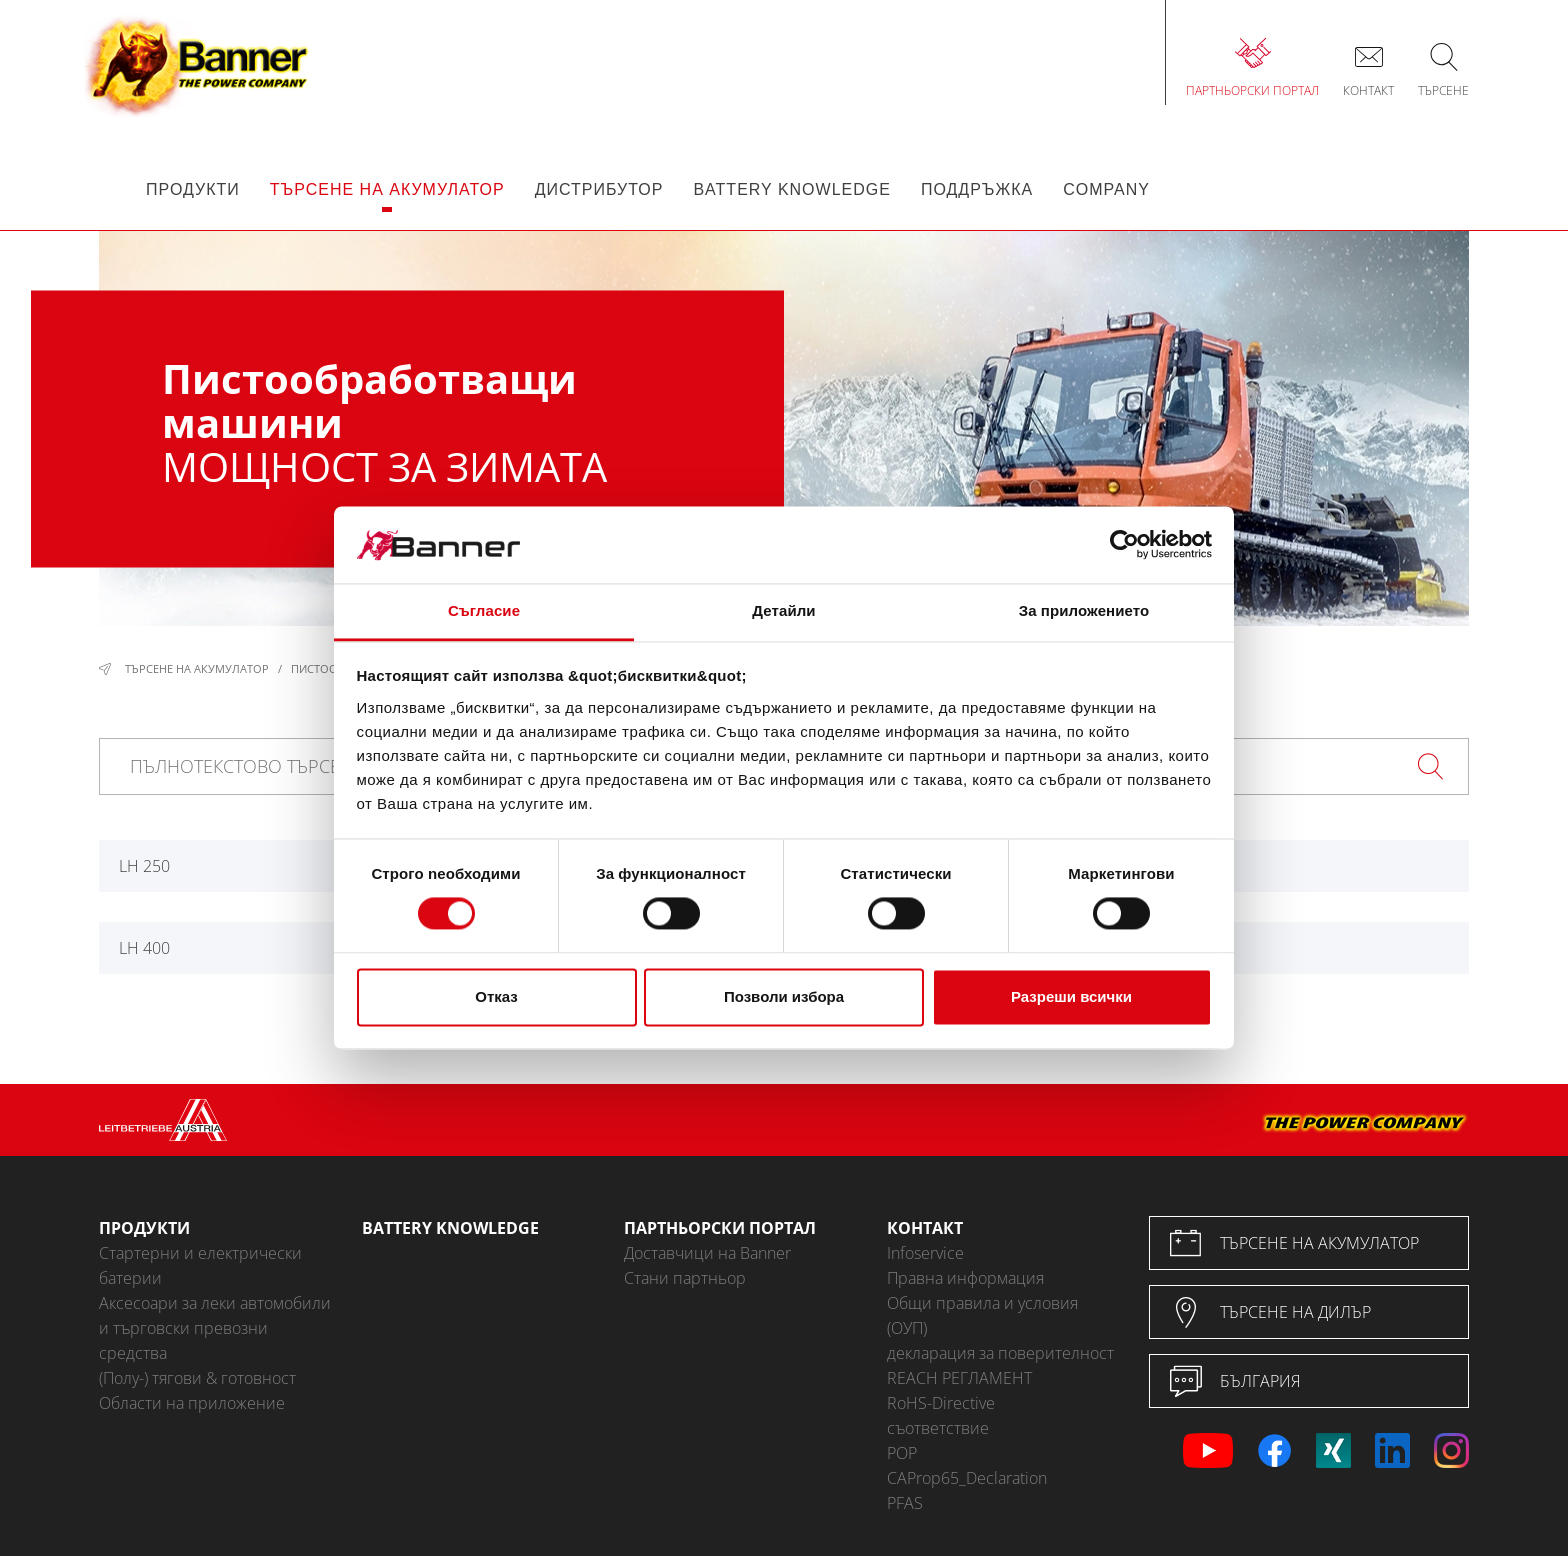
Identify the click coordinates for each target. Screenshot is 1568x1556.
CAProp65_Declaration (967, 1478)
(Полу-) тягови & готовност (197, 1378)
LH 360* (1199, 866)
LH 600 (1194, 948)
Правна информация (965, 1278)
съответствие (938, 1428)
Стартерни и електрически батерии (200, 1265)
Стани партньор (685, 1278)
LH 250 (144, 866)
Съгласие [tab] (484, 610)
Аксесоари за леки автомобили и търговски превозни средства (215, 1328)
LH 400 (144, 948)
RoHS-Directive (941, 1403)
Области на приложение (192, 1403)
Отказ (496, 996)
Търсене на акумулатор (197, 668)
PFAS (905, 1503)
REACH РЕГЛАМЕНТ (959, 1378)
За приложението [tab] (1084, 610)
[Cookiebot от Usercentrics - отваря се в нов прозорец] (1124, 545)
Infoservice (925, 1253)
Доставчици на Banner (707, 1253)
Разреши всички (1071, 996)
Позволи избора (784, 996)
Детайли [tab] (783, 610)
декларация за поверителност (1000, 1353)
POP (902, 1453)
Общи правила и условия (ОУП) (982, 1315)
